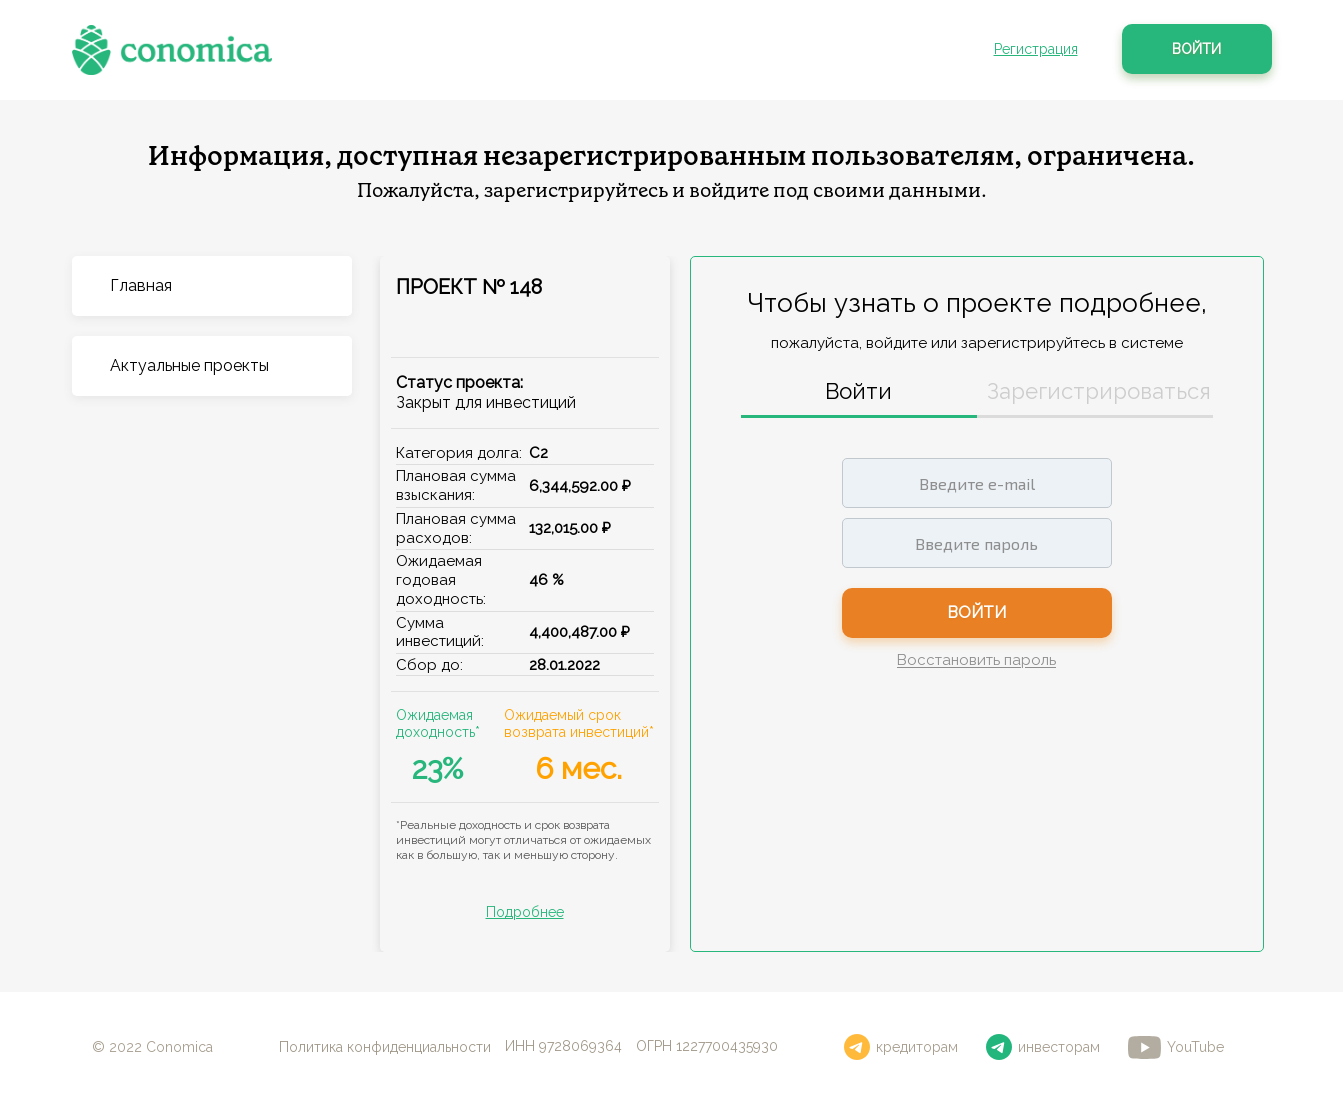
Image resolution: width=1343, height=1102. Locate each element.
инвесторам (1043, 1047)
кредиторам (901, 1047)
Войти (1196, 49)
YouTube (1176, 1047)
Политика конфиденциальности (385, 1047)
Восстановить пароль (976, 661)
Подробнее (525, 912)
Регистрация (1036, 49)
